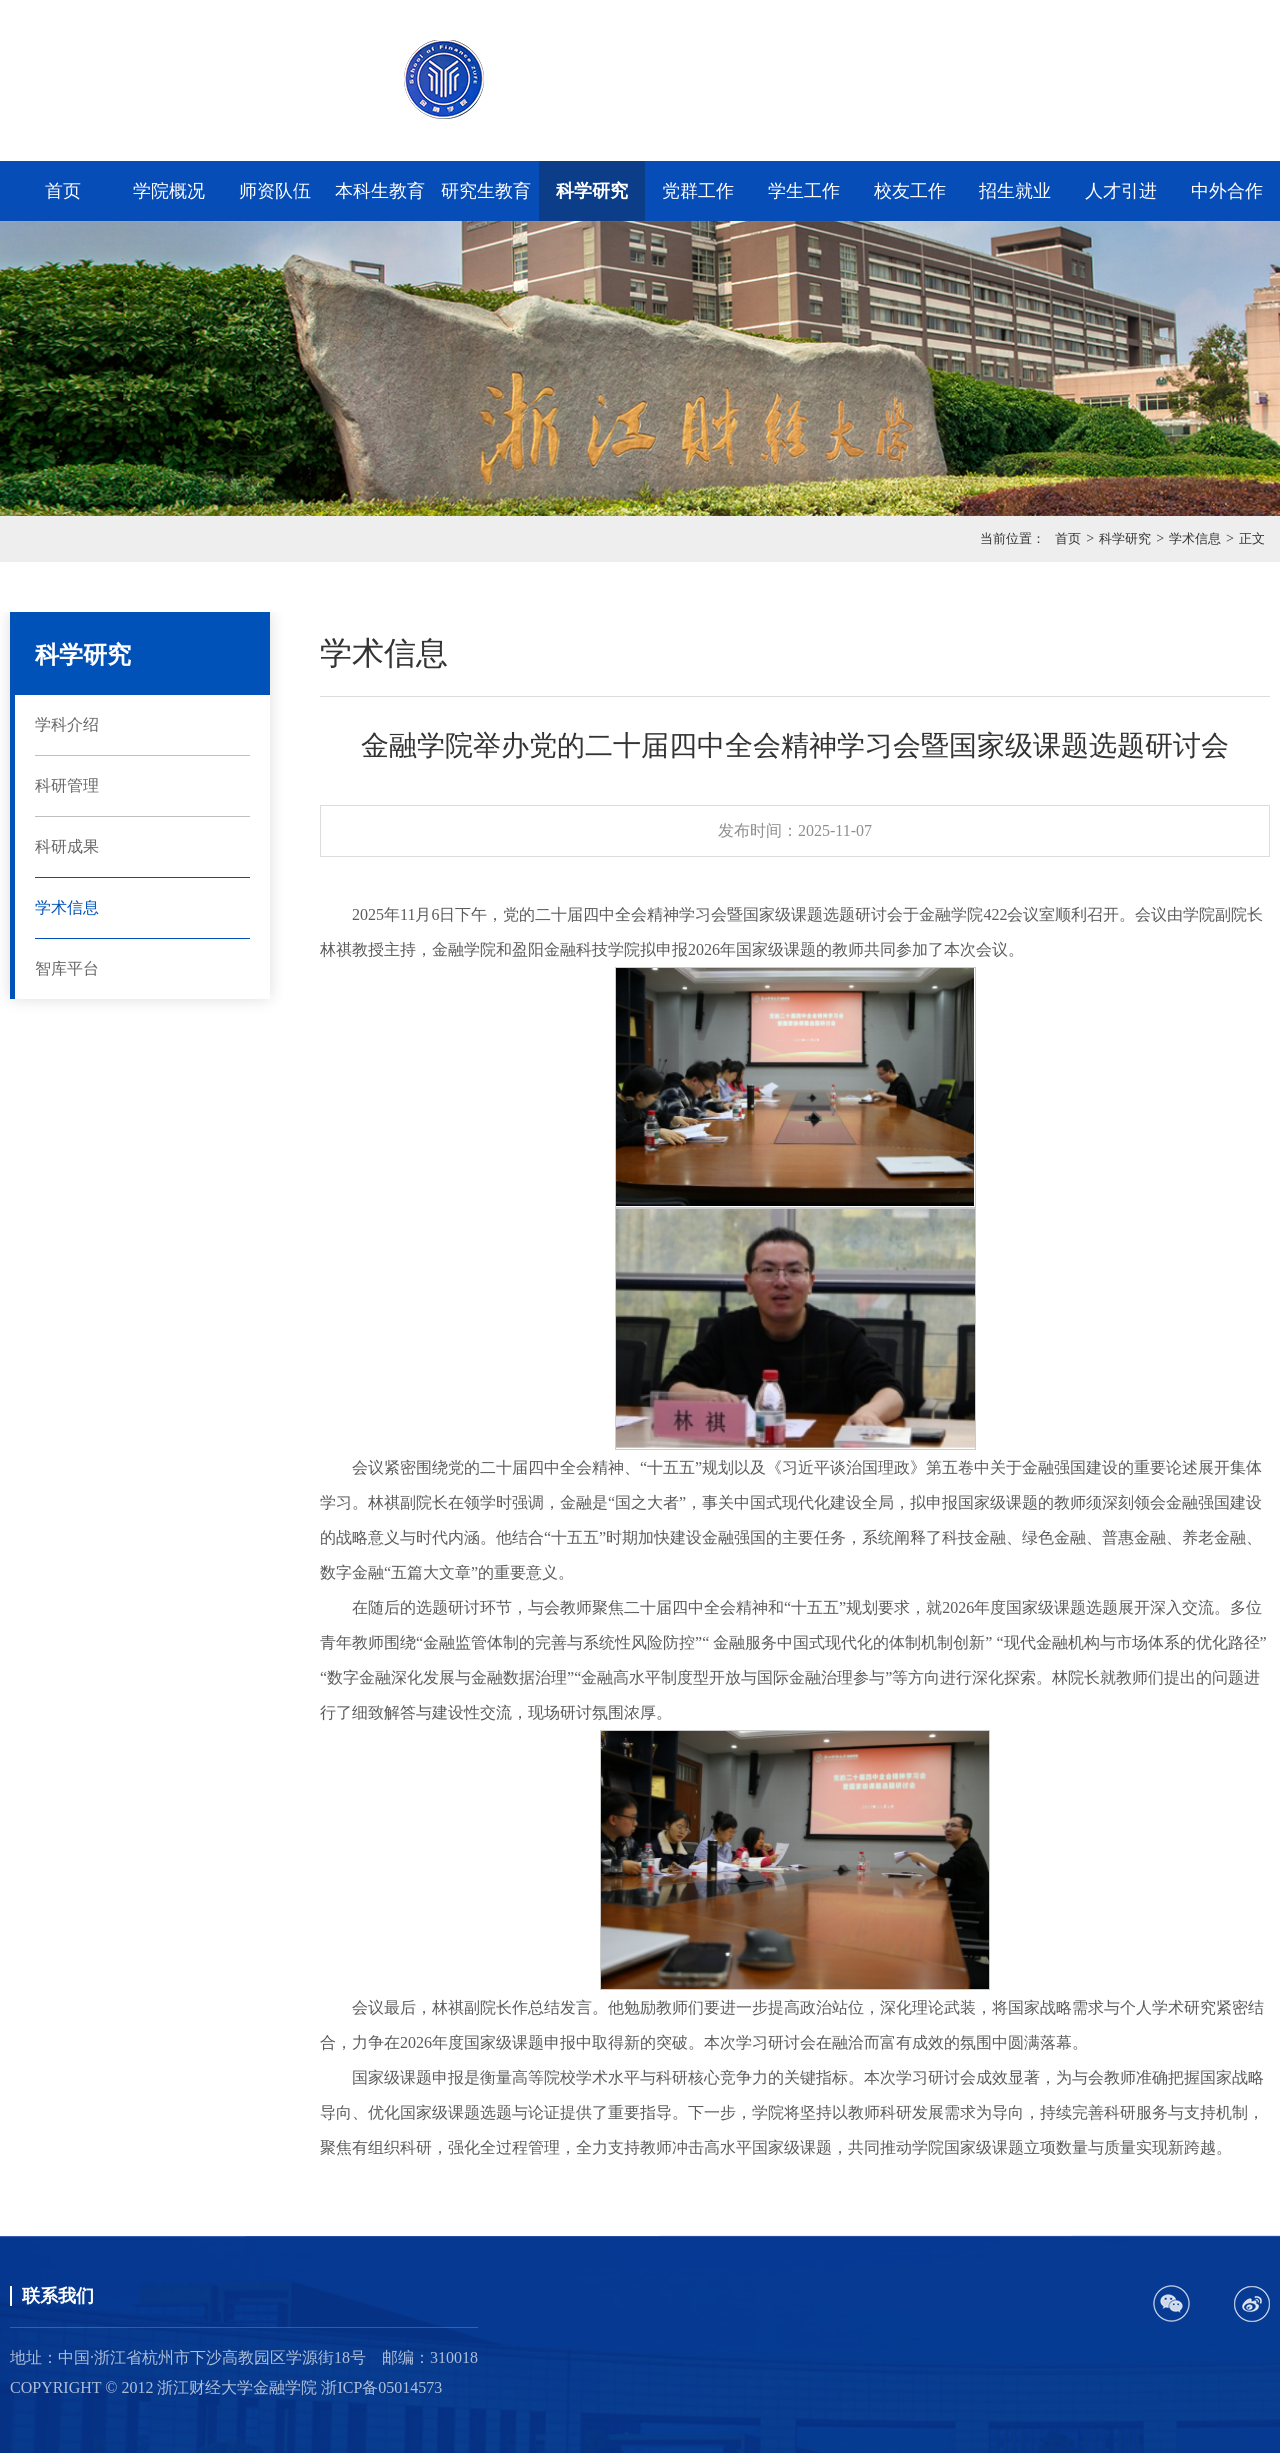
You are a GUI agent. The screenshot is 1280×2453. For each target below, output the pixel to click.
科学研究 (592, 191)
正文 (1252, 538)
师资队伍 (275, 191)
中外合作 (1227, 191)
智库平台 (67, 968)
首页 (63, 191)
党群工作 (698, 191)
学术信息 (1195, 538)
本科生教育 (380, 191)
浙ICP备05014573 (381, 2387)
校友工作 (910, 191)
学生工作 (804, 191)
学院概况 (169, 191)
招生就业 (1015, 191)
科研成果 (67, 846)
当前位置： (1012, 538)
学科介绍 (67, 724)
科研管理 (67, 785)
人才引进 (1121, 191)
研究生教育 (486, 191)
